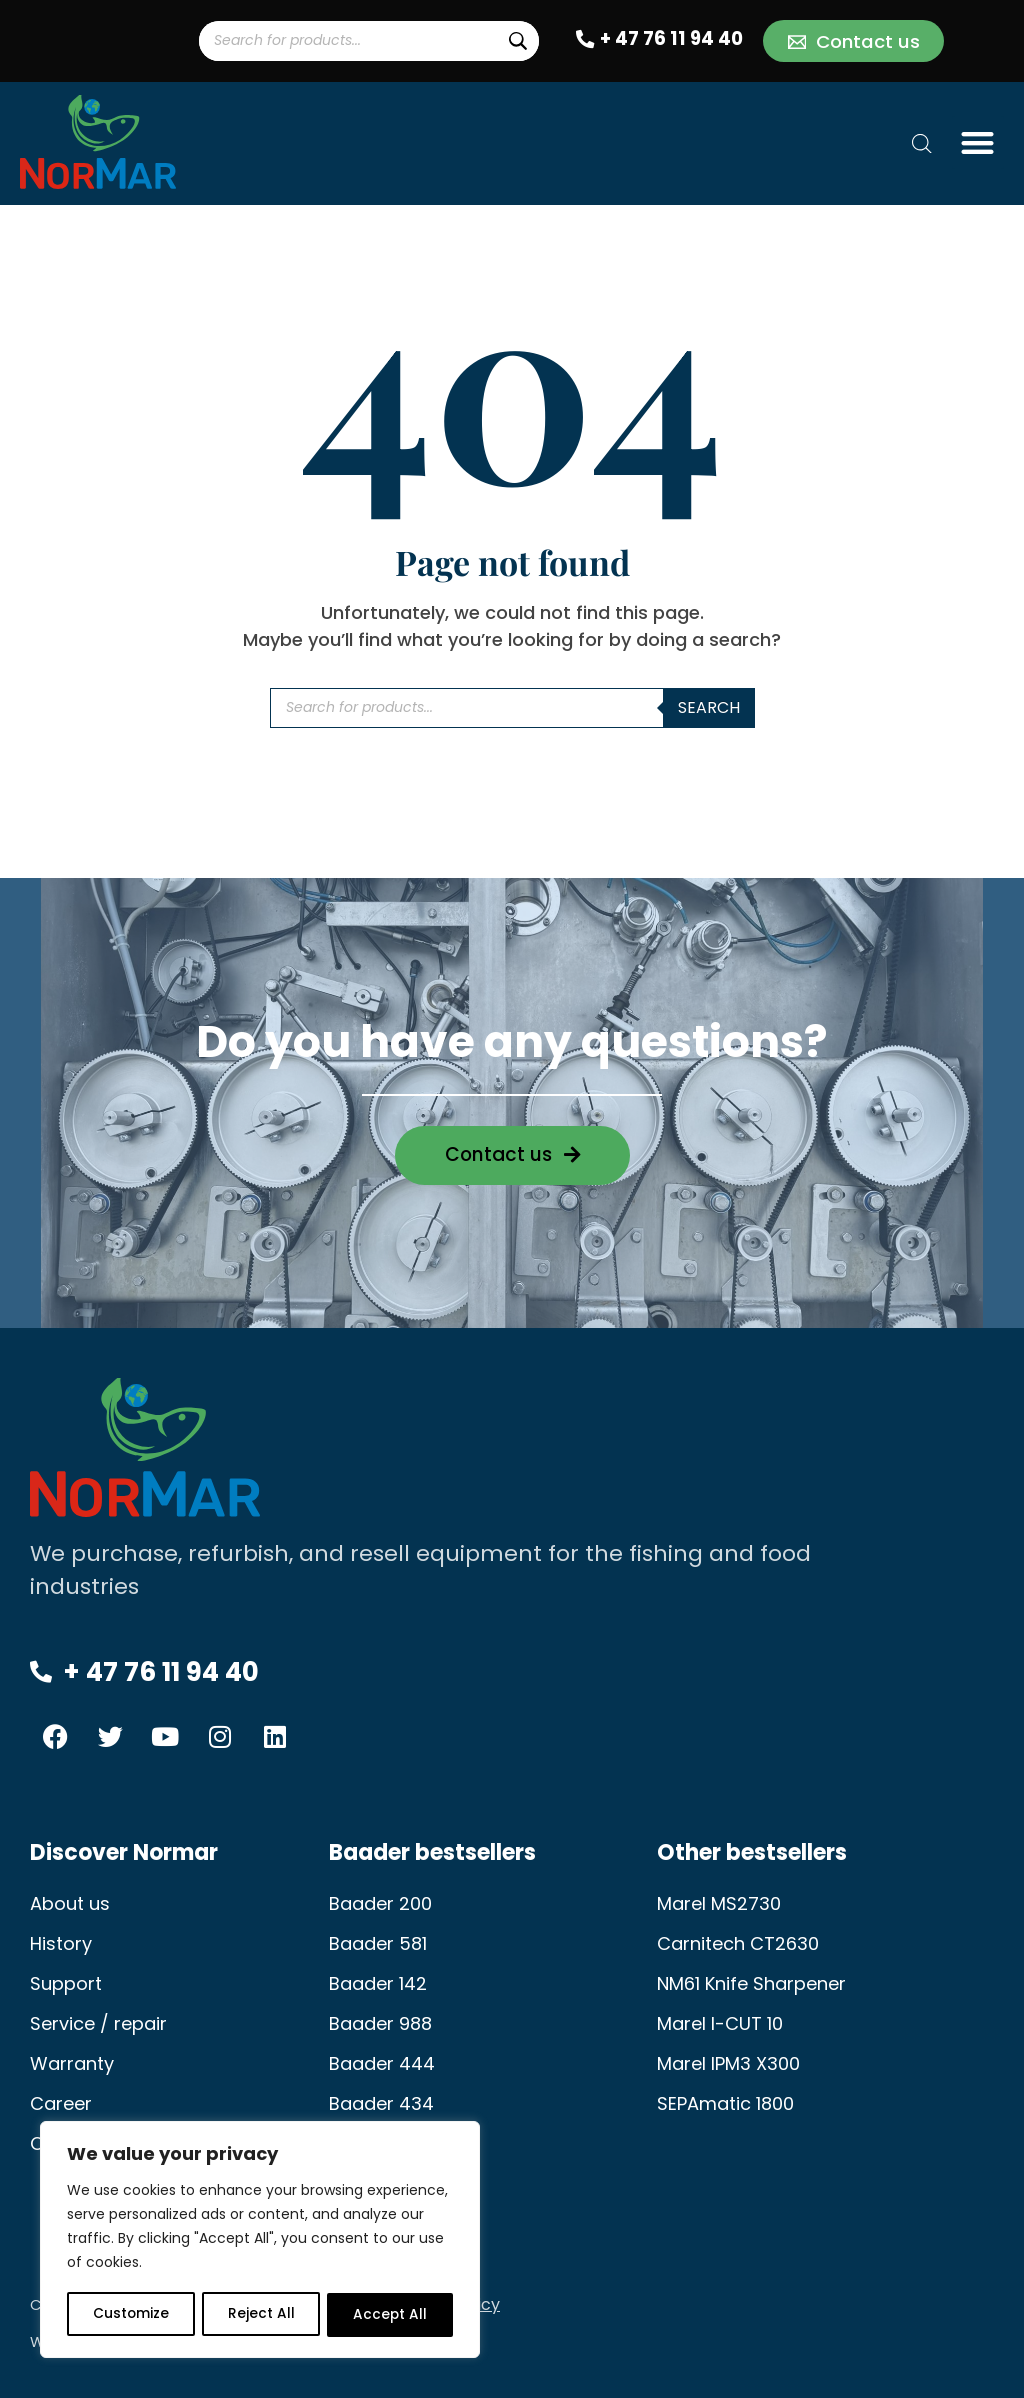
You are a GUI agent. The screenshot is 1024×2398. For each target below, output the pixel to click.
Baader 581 (378, 1943)
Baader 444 (382, 2063)
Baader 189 (377, 2183)
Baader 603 (380, 2143)
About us (70, 1903)
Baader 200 (380, 1903)
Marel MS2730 (719, 1903)
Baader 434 (381, 2103)
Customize (130, 2315)
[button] (978, 142)
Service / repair (98, 2023)
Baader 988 (380, 2023)
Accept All (390, 2315)
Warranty (72, 2063)
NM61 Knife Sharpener (751, 1983)
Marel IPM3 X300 (728, 2063)
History (61, 1943)
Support (66, 1983)
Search (709, 707)
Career (61, 2103)
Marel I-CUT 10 (720, 2023)
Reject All (260, 2315)
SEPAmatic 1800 (725, 2103)
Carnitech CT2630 (738, 1943)
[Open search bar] (922, 143)
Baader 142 (378, 1983)
